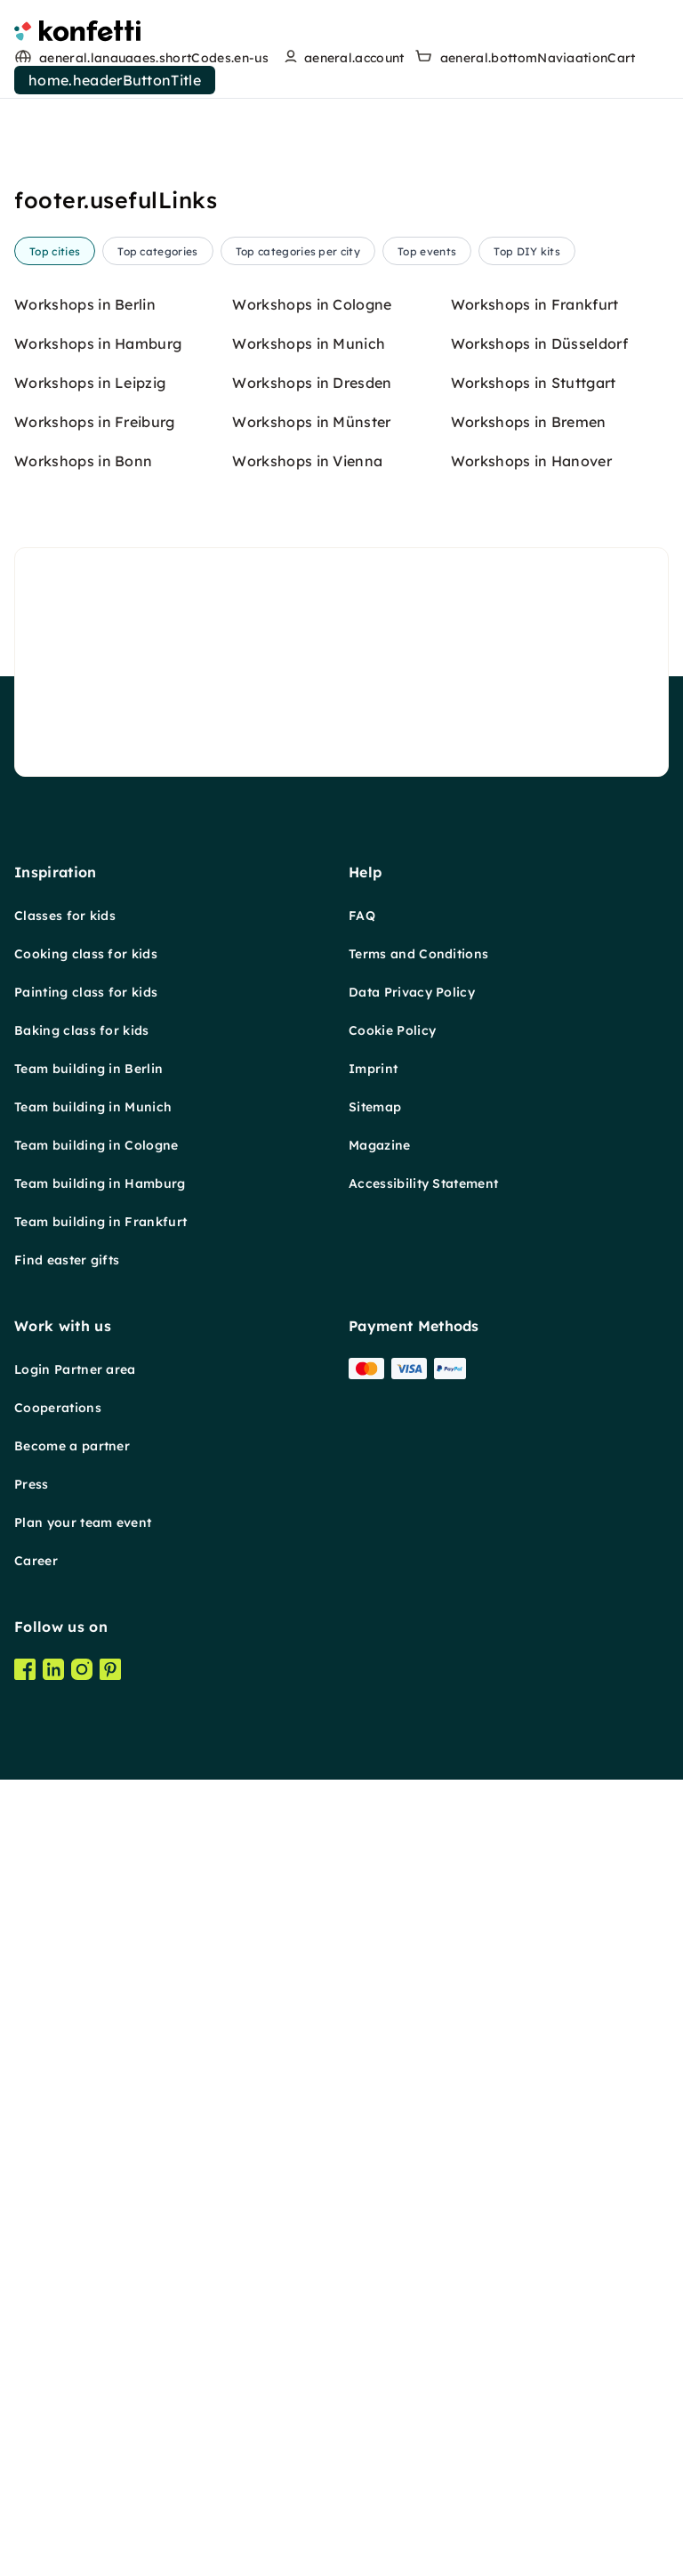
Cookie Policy (392, 2061)
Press (31, 2515)
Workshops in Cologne (311, 1335)
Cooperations (57, 2438)
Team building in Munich (93, 2137)
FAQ (362, 1946)
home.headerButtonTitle (114, 80)
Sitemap (375, 2137)
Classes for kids (65, 1946)
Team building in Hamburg (100, 2214)
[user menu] (342, 58)
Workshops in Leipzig (89, 1413)
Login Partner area (75, 2400)
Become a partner (72, 2476)
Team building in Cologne (96, 2176)
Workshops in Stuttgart (533, 1413)
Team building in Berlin (88, 2099)
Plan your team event (82, 2553)
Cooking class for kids (85, 1984)
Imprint (373, 2099)
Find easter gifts (66, 2290)
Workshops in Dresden (311, 1413)
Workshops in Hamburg (97, 1374)
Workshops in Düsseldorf (539, 1374)
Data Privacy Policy (412, 2023)
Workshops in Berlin (85, 1335)
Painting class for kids (85, 2023)
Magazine (380, 2176)
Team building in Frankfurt (100, 2252)
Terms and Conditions (418, 1984)
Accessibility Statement (423, 2214)
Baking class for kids (81, 2061)
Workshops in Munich (308, 1374)
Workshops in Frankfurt (535, 1335)
